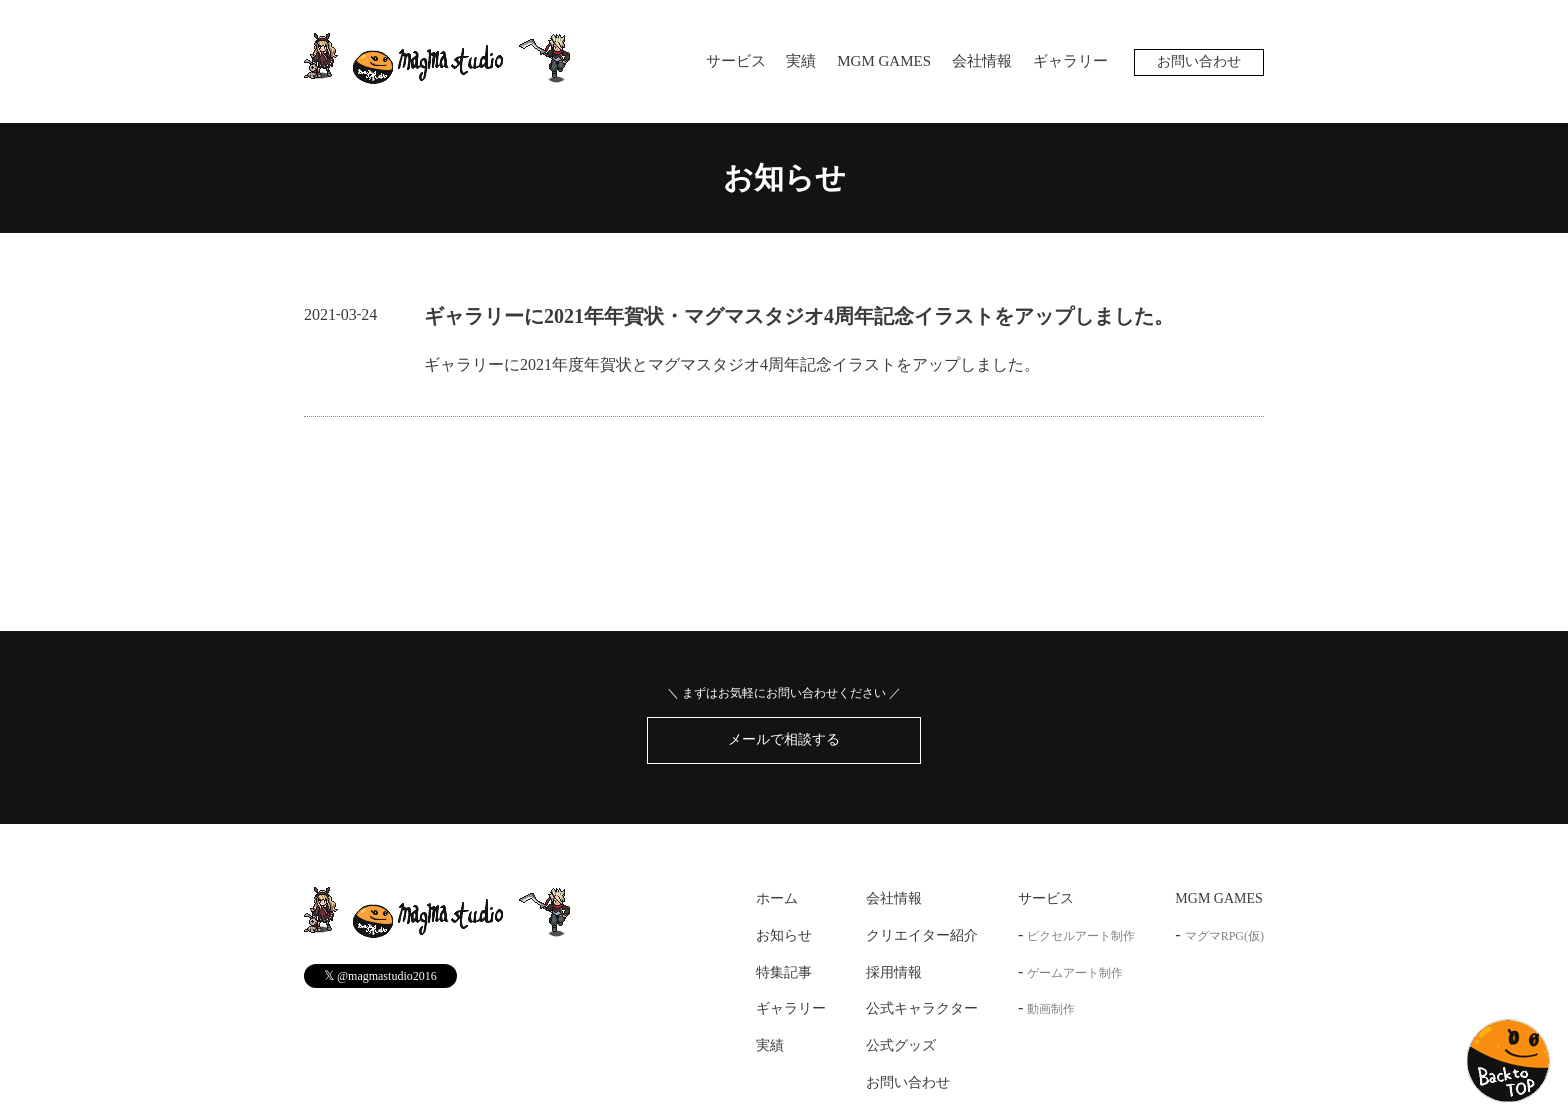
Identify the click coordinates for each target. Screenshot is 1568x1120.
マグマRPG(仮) (1224, 936)
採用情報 (894, 972)
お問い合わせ (1199, 61)
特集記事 (784, 972)
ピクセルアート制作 (1081, 936)
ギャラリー (1070, 61)
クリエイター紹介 (922, 935)
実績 (801, 61)
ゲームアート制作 (1075, 973)
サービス (736, 61)
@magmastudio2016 (380, 975)
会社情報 (982, 61)
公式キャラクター (922, 1009)
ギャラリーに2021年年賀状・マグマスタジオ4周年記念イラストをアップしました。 (799, 316)
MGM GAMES (884, 61)
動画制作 (1051, 1010)
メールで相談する (784, 740)
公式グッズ (901, 1045)
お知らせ (784, 177)
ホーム (777, 898)
